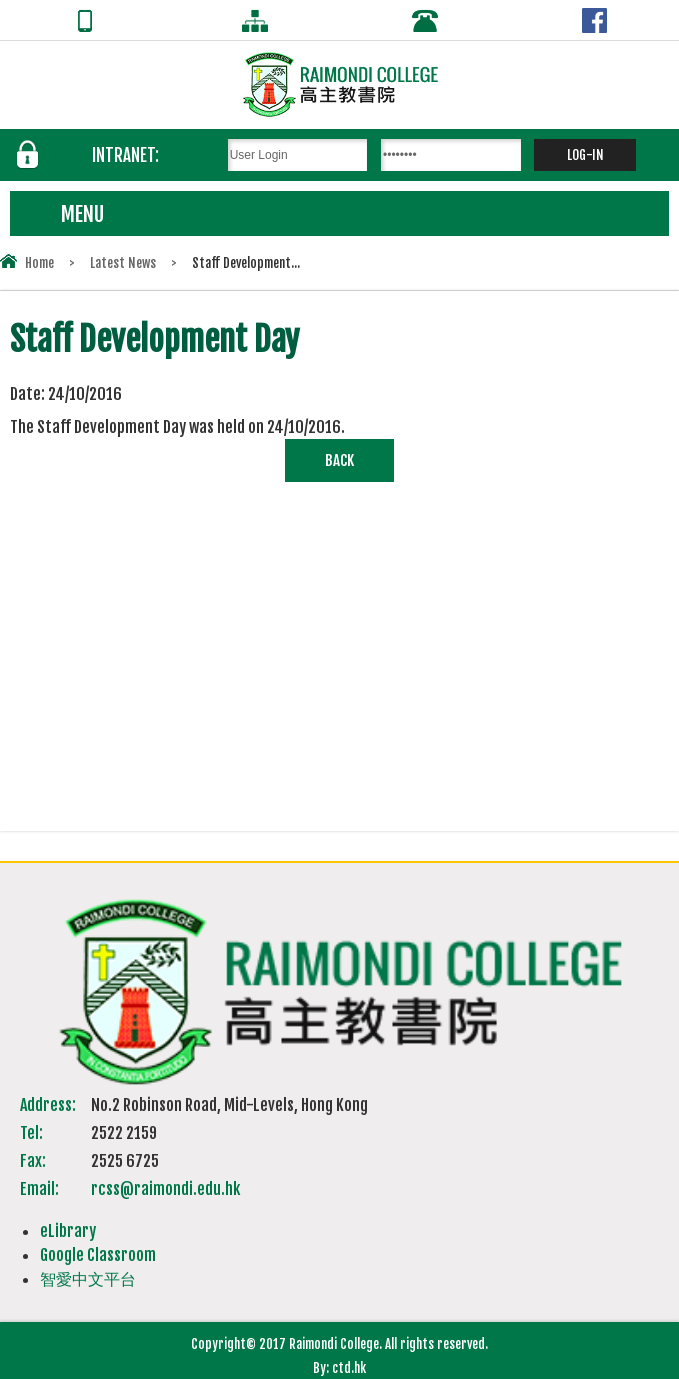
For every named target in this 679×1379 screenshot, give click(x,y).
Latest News (123, 263)
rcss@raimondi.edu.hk (165, 1189)
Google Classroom (98, 1255)
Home (39, 263)
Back (339, 460)
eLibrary (68, 1231)
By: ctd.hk (339, 1368)
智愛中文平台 (88, 1279)
